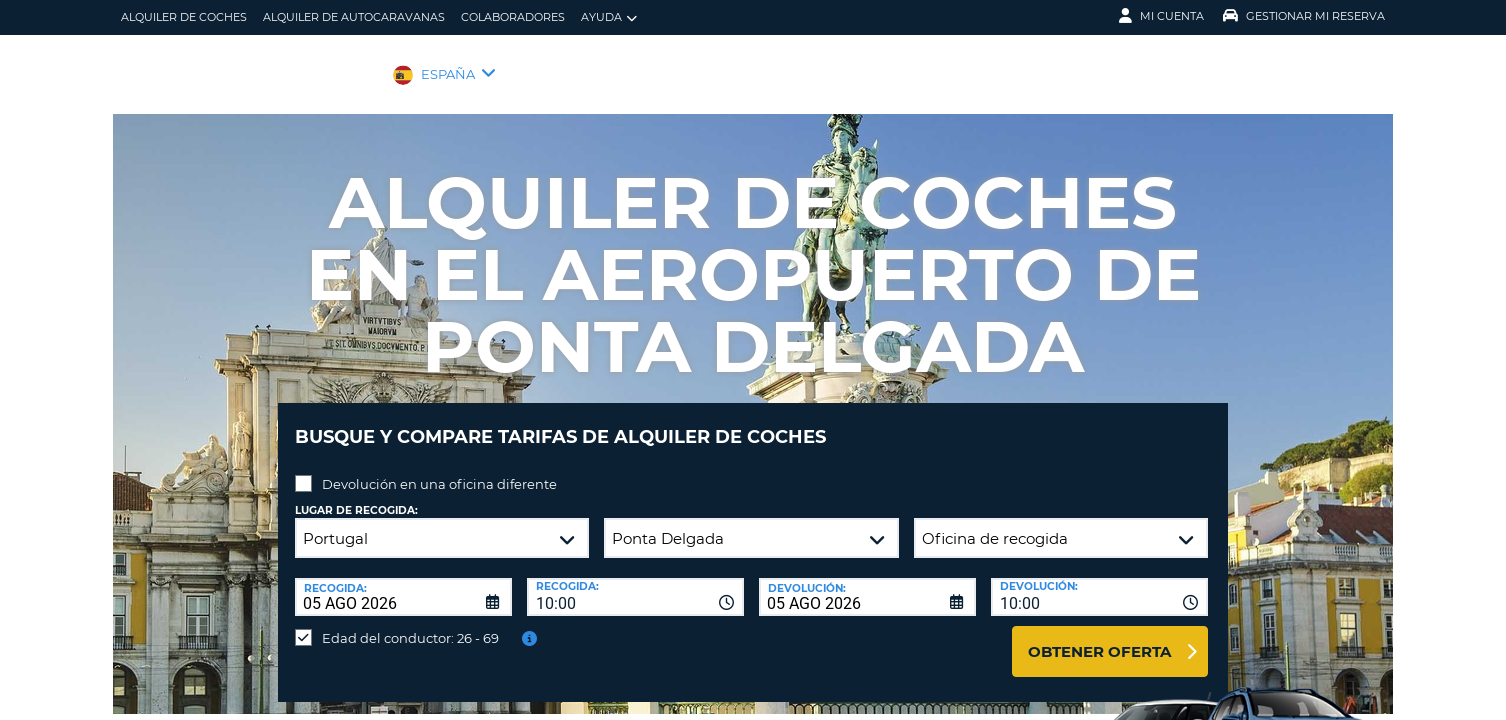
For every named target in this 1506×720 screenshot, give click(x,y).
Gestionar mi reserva (1304, 16)
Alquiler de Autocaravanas (354, 17)
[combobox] (635, 582)
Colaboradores (513, 17)
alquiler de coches (184, 17)
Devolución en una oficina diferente (439, 469)
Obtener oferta (1099, 636)
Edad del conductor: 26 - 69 (410, 623)
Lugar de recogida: (356, 495)
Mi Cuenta (1161, 16)
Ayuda (609, 17)
